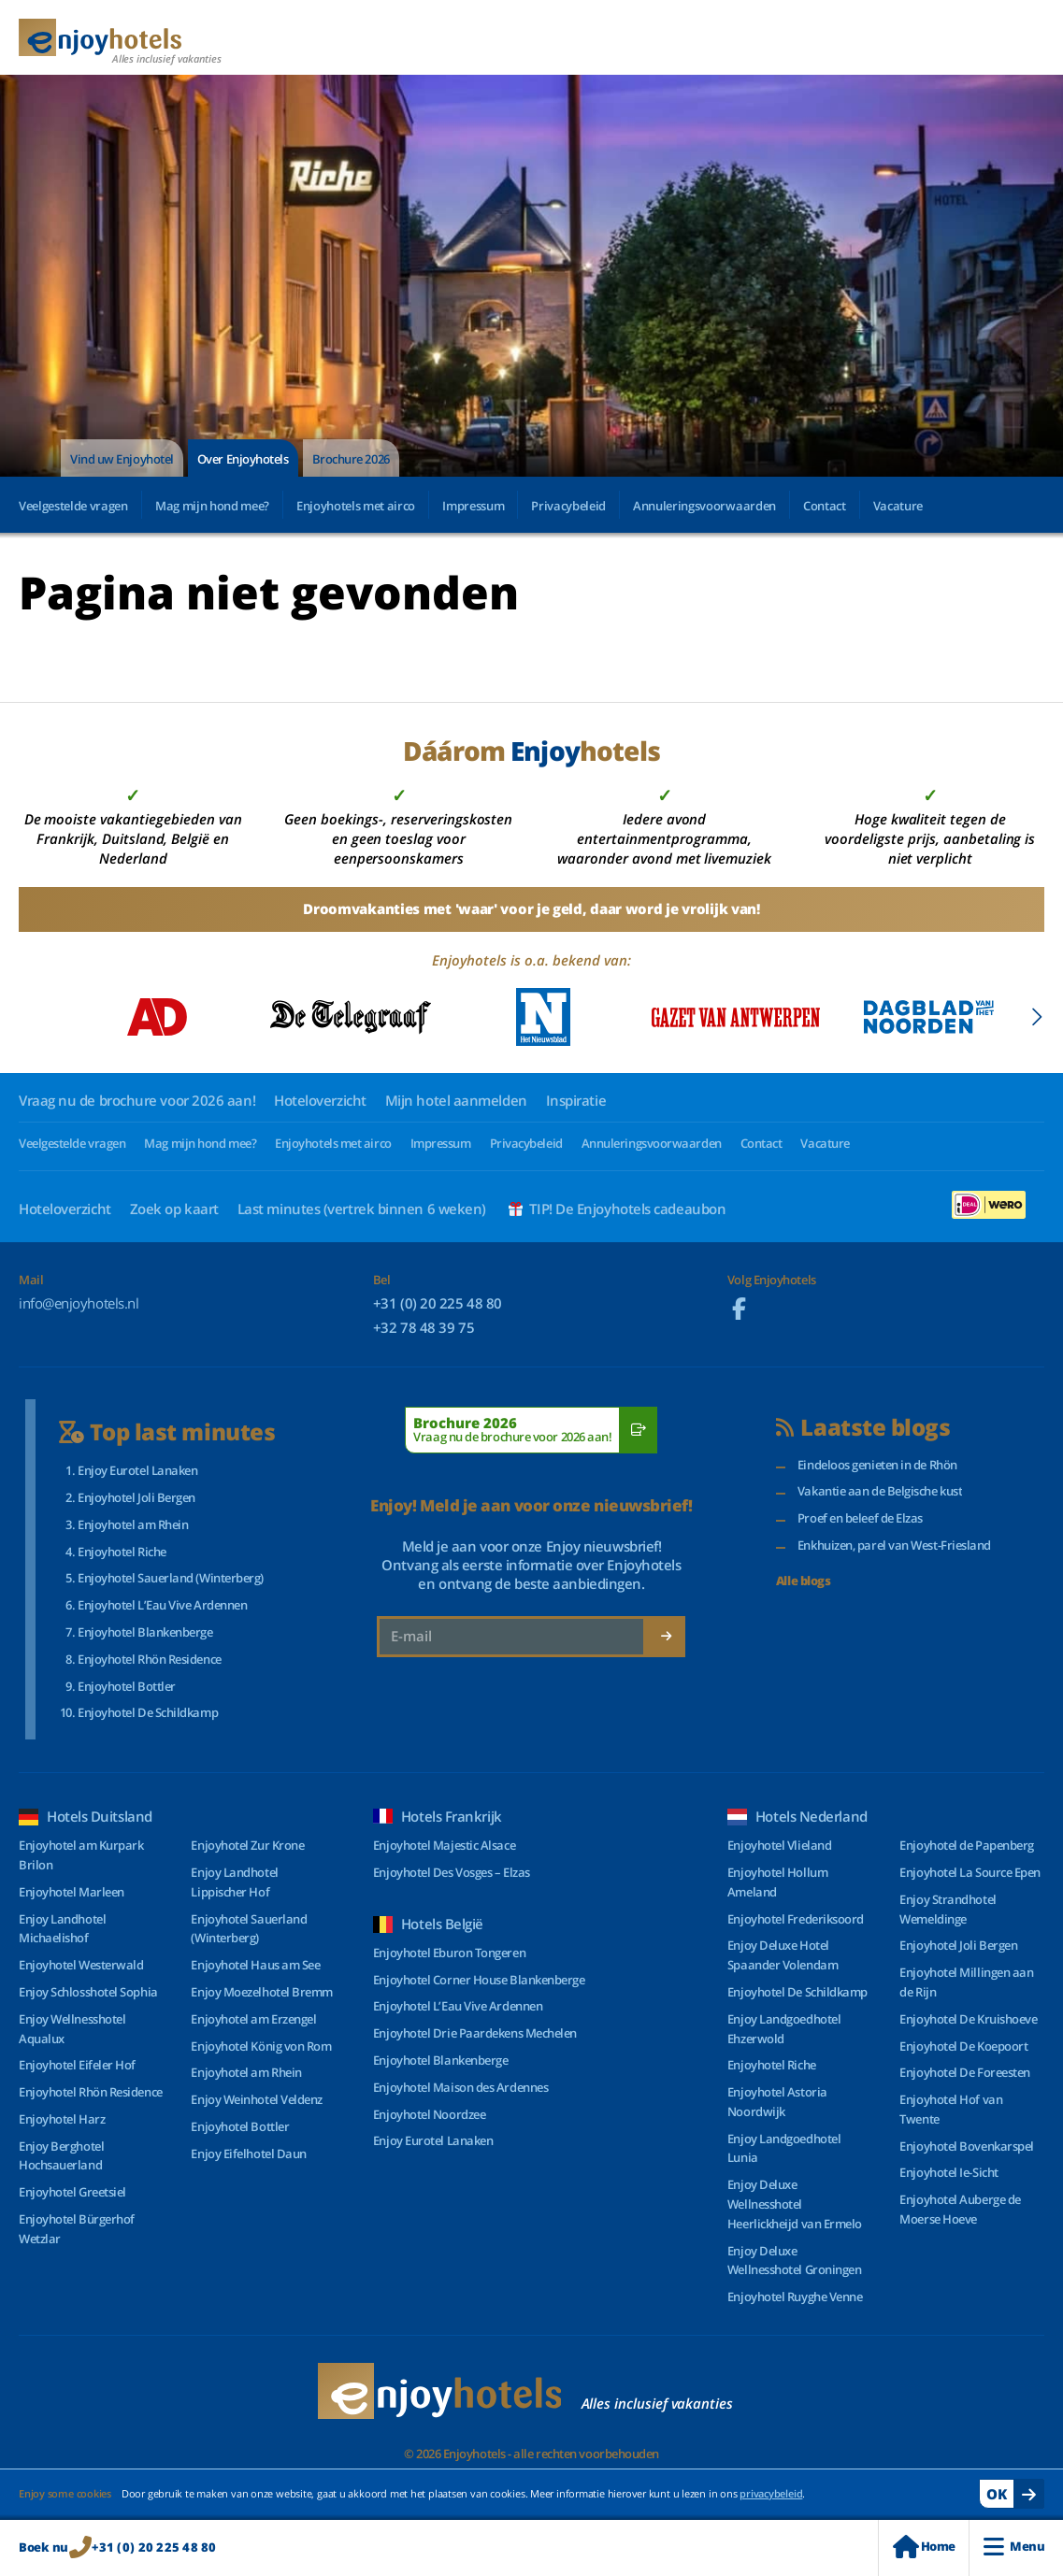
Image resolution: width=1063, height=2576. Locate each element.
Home (924, 2546)
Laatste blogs (863, 1427)
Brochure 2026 (351, 459)
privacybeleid (771, 2493)
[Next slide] (1036, 1017)
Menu (1014, 2546)
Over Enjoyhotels (243, 459)
